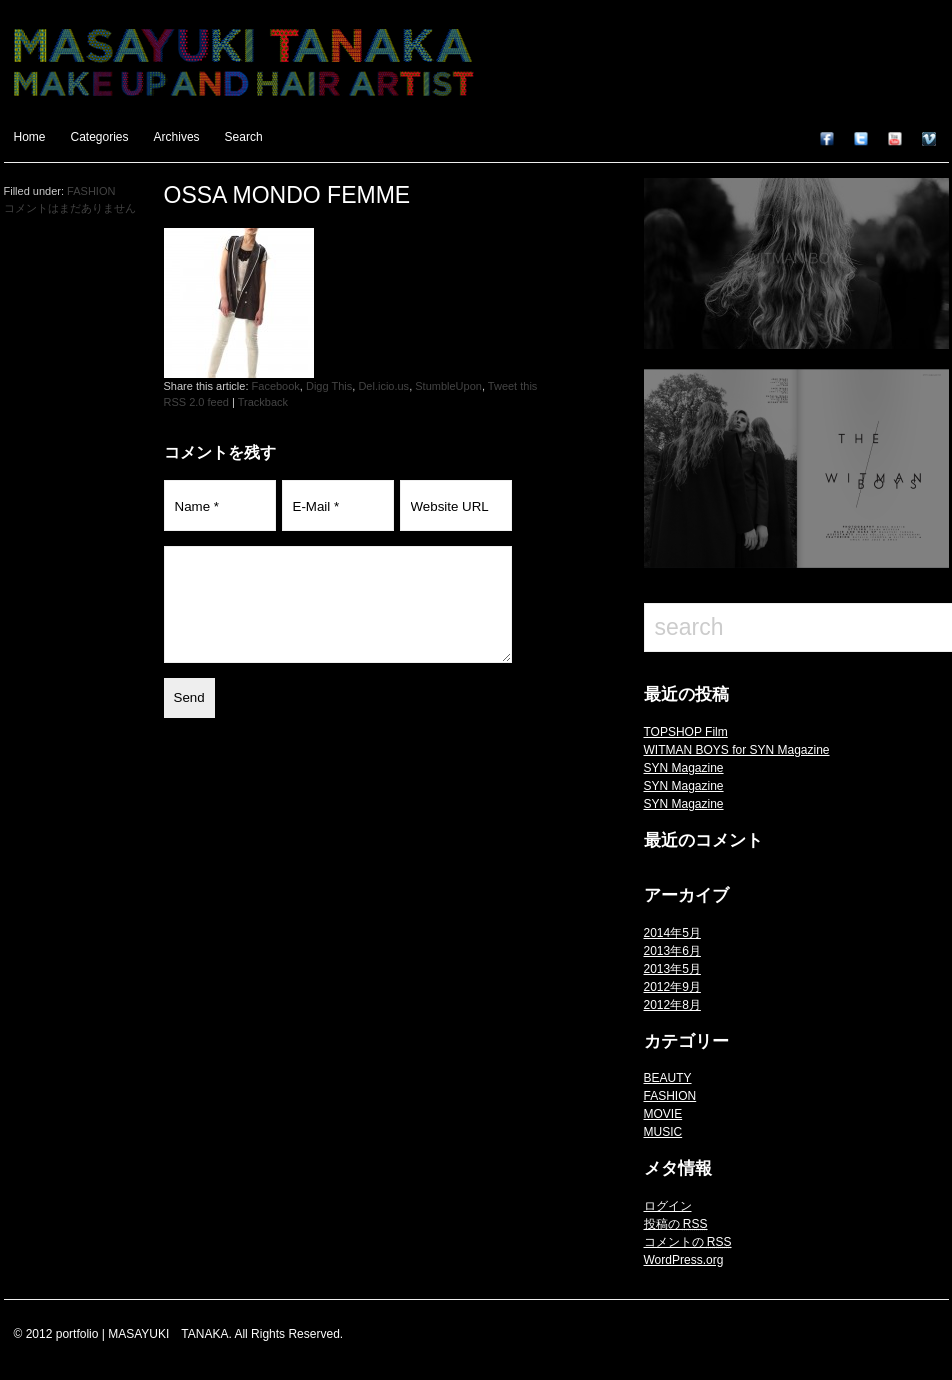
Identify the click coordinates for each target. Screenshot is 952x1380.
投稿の (676, 1224)
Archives (177, 137)
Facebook (276, 386)
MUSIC (663, 1132)
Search (244, 137)
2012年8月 (672, 1005)
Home (30, 137)
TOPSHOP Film (686, 732)
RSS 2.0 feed (196, 402)
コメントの (688, 1242)
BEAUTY (668, 1078)
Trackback (263, 402)
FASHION (670, 1096)
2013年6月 (672, 951)
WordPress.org (684, 1260)
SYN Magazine (684, 768)
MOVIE (663, 1114)
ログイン (668, 1206)
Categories (100, 137)
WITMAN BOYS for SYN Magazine (737, 750)
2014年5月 (672, 933)
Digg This (329, 386)
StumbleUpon (448, 386)
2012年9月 (672, 987)
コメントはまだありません (70, 208)
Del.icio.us (383, 386)
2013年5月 (672, 969)
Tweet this (513, 386)
